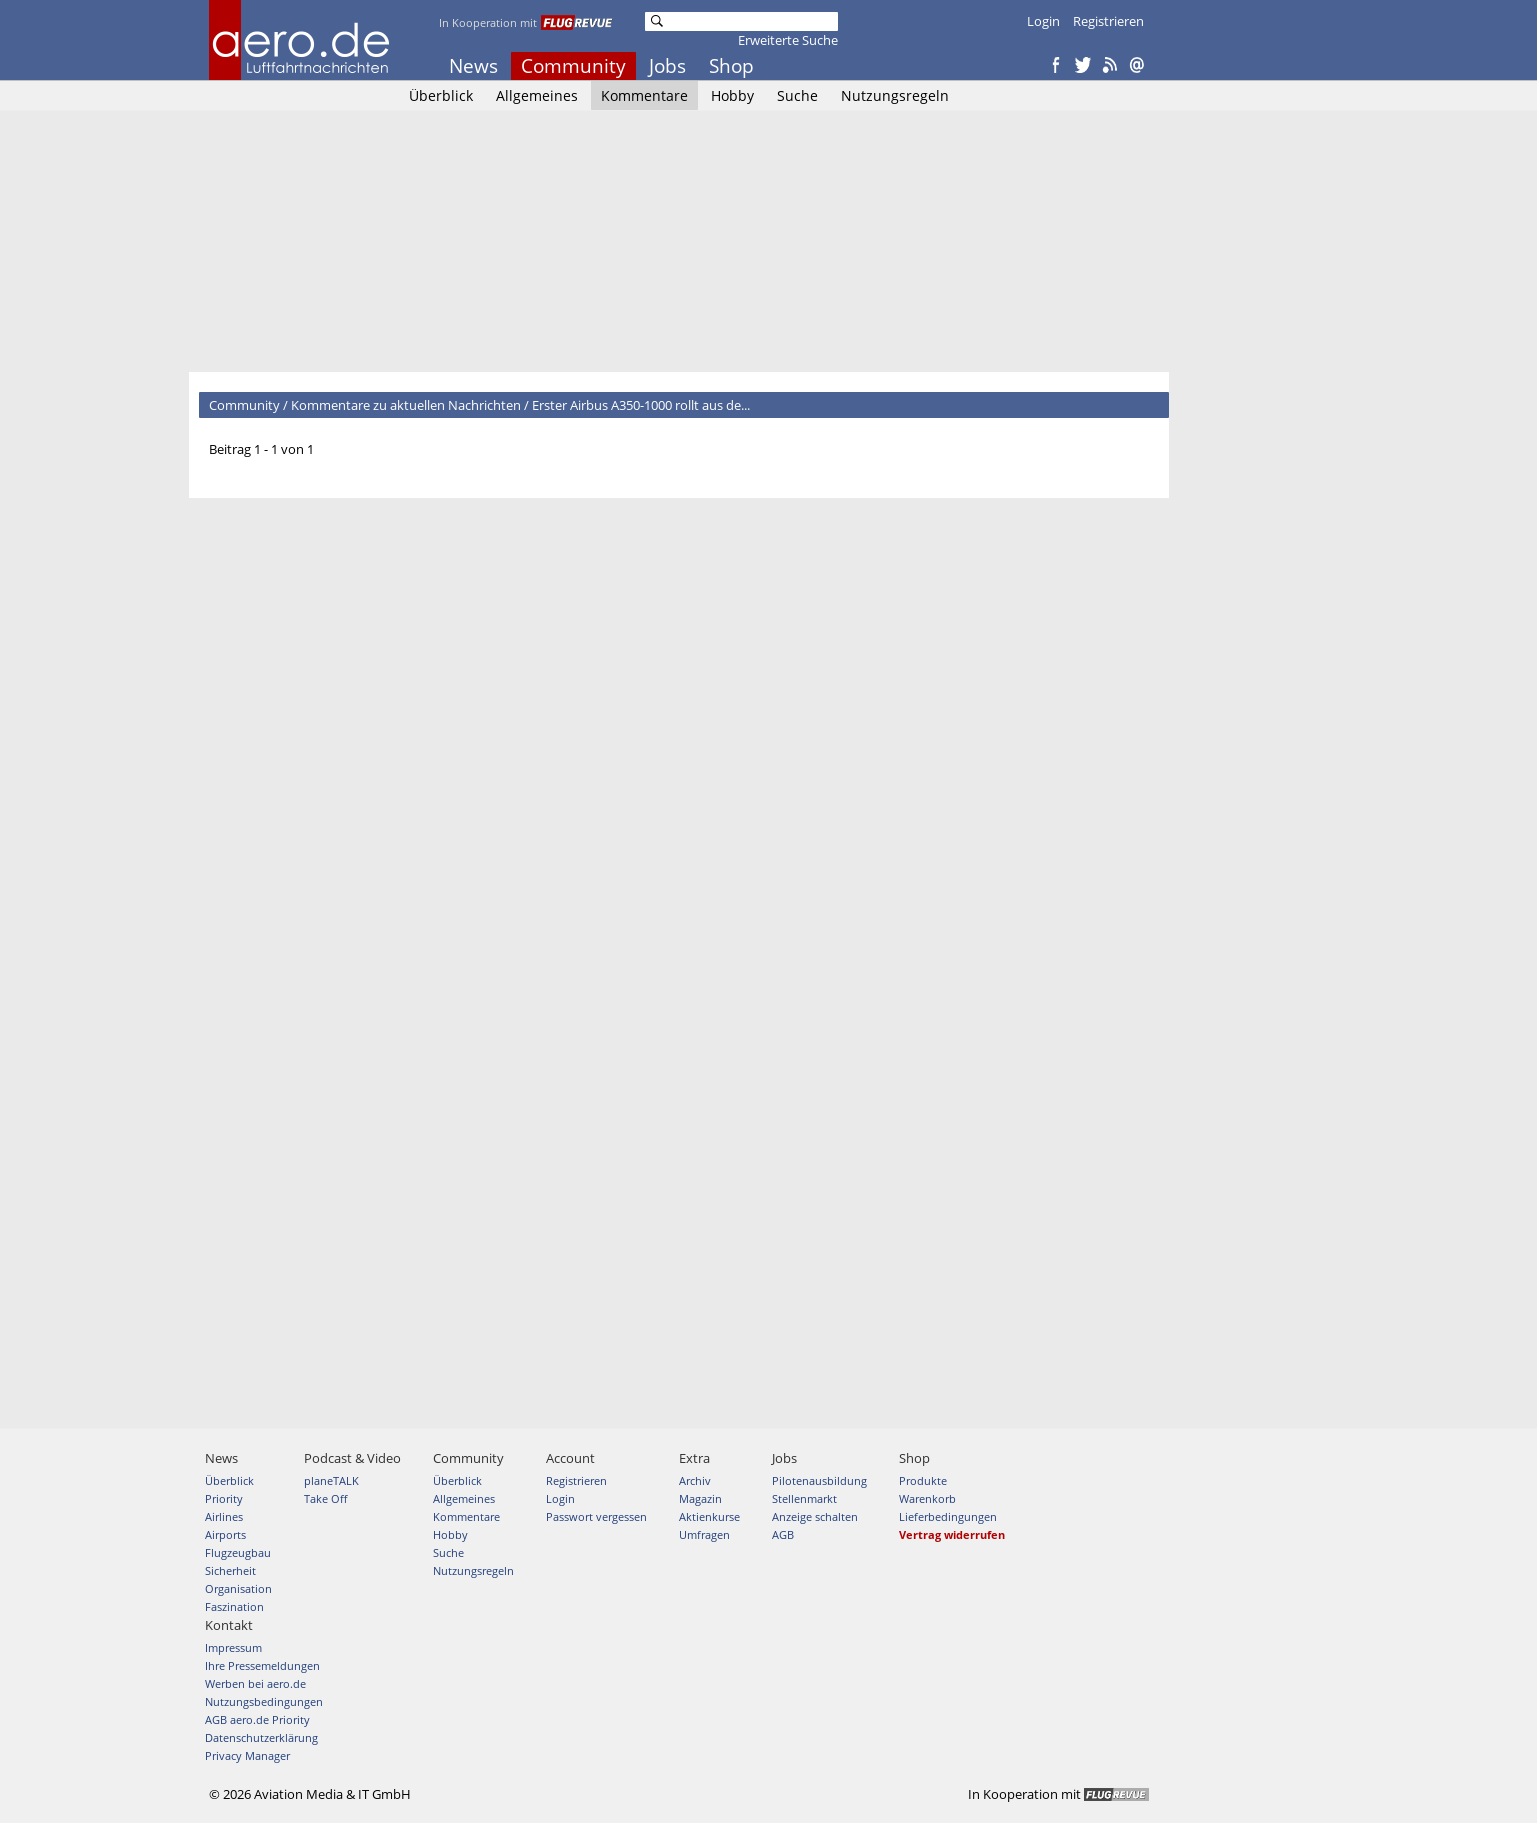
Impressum (233, 1647)
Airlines (224, 1516)
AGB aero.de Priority (257, 1719)
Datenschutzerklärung (261, 1737)
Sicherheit (230, 1570)
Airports (225, 1534)
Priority (224, 1498)
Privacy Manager (247, 1755)
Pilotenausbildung (819, 1480)
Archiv (695, 1480)
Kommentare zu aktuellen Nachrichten (406, 405)
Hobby (732, 95)
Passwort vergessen (596, 1516)
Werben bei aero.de (255, 1683)
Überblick (441, 95)
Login (1043, 21)
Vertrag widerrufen (952, 1534)
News (473, 66)
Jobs (667, 66)
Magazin (700, 1498)
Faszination (234, 1606)
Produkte (923, 1480)
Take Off (325, 1498)
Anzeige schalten (815, 1516)
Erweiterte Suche (788, 40)
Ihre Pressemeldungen (262, 1665)
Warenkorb (927, 1498)
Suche (797, 95)
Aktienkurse (709, 1516)
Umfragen (704, 1534)
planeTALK (331, 1480)
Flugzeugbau (238, 1552)
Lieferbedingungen (948, 1516)
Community (573, 66)
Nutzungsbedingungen (264, 1701)
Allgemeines (537, 95)
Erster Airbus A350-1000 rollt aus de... (641, 405)
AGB (783, 1534)
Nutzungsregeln (895, 95)
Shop (731, 66)
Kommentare (644, 95)
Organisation (238, 1588)
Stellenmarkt (804, 1498)
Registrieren (1108, 21)
